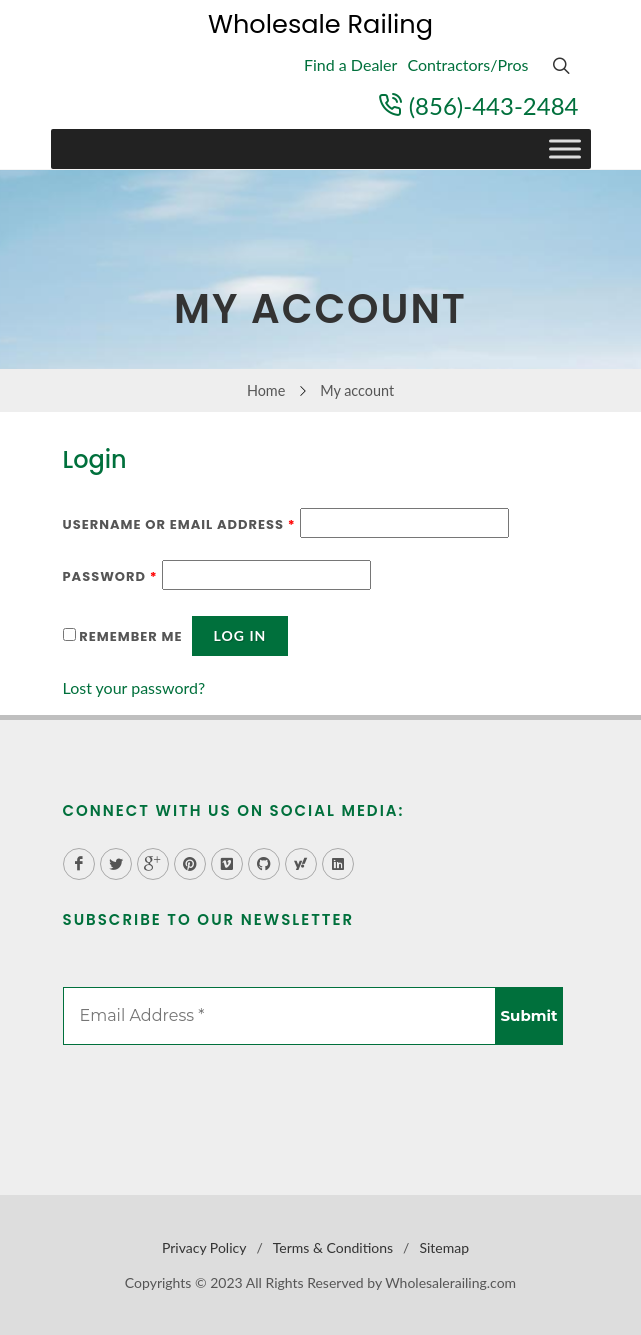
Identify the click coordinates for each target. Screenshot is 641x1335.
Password (110, 576)
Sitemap (444, 1247)
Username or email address (179, 524)
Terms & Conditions (333, 1247)
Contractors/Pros (467, 64)
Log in (240, 635)
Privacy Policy (204, 1247)
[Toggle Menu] (565, 149)
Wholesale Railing (320, 24)
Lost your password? (134, 687)
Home (266, 390)
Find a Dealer (350, 64)
